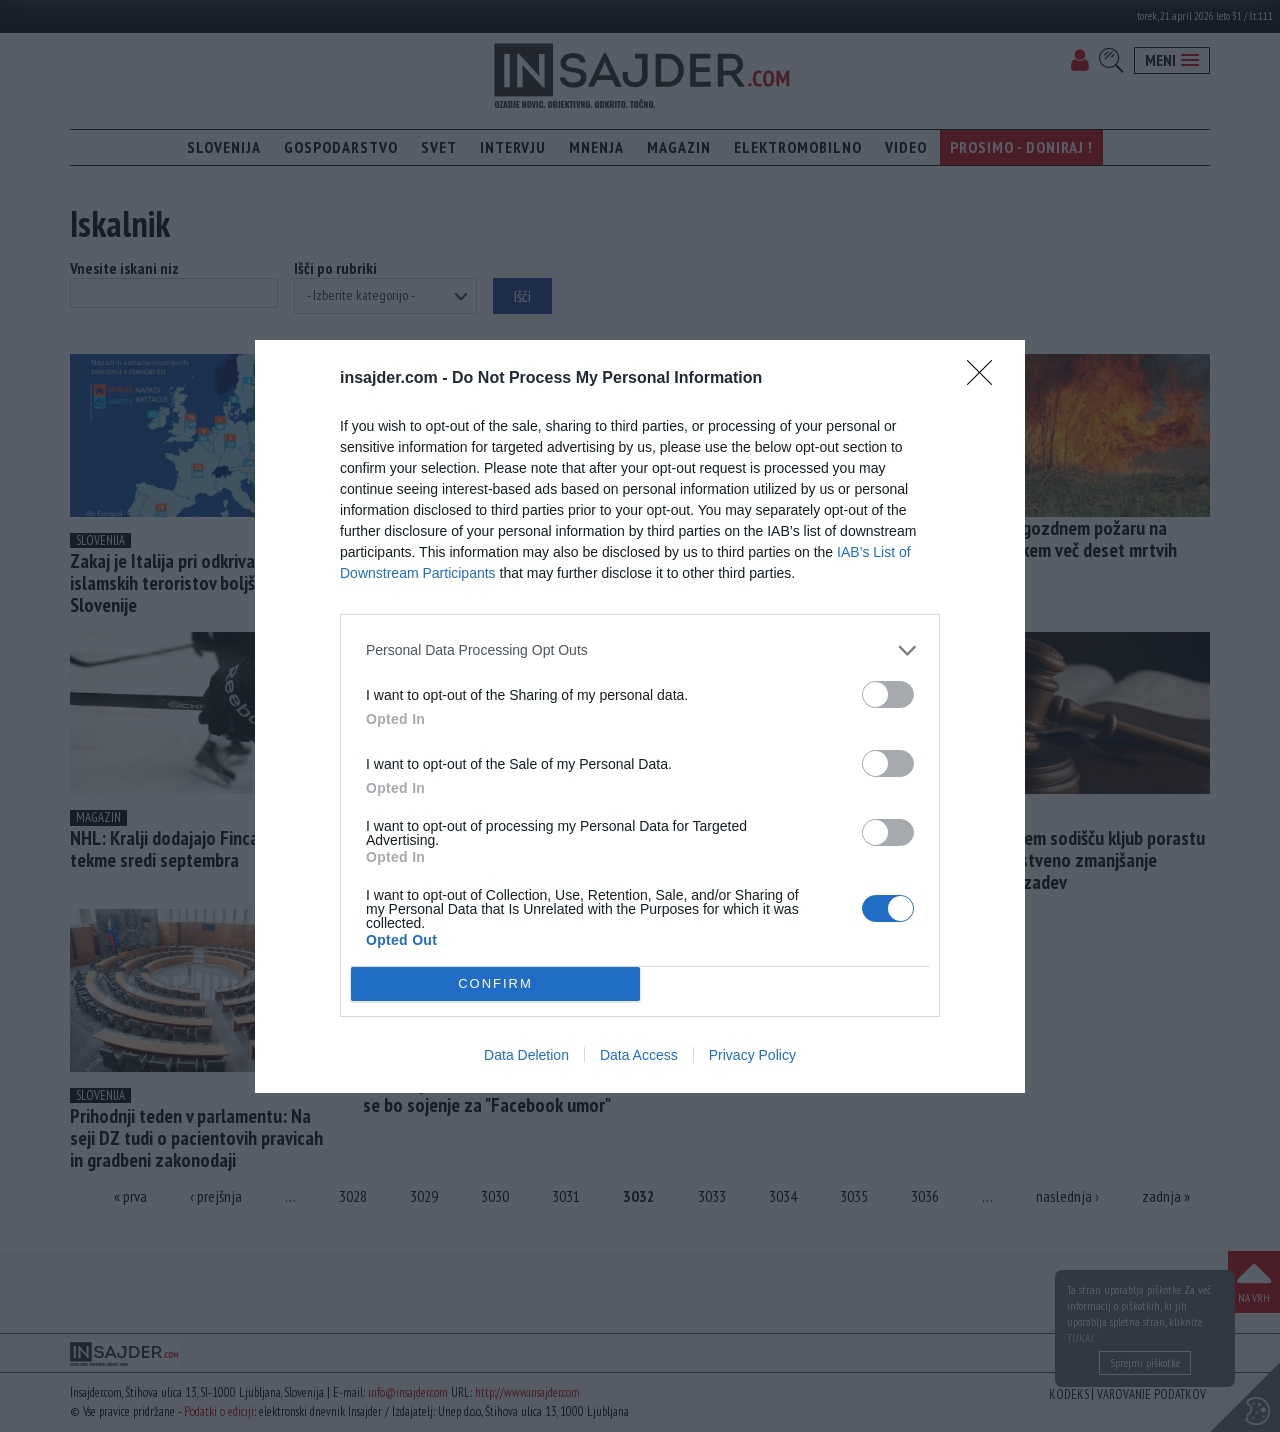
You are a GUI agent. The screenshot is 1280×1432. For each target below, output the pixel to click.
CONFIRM (495, 983)
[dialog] (640, 716)
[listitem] (640, 650)
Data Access (639, 1055)
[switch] (888, 694)
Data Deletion (526, 1055)
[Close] (986, 379)
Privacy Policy (752, 1055)
